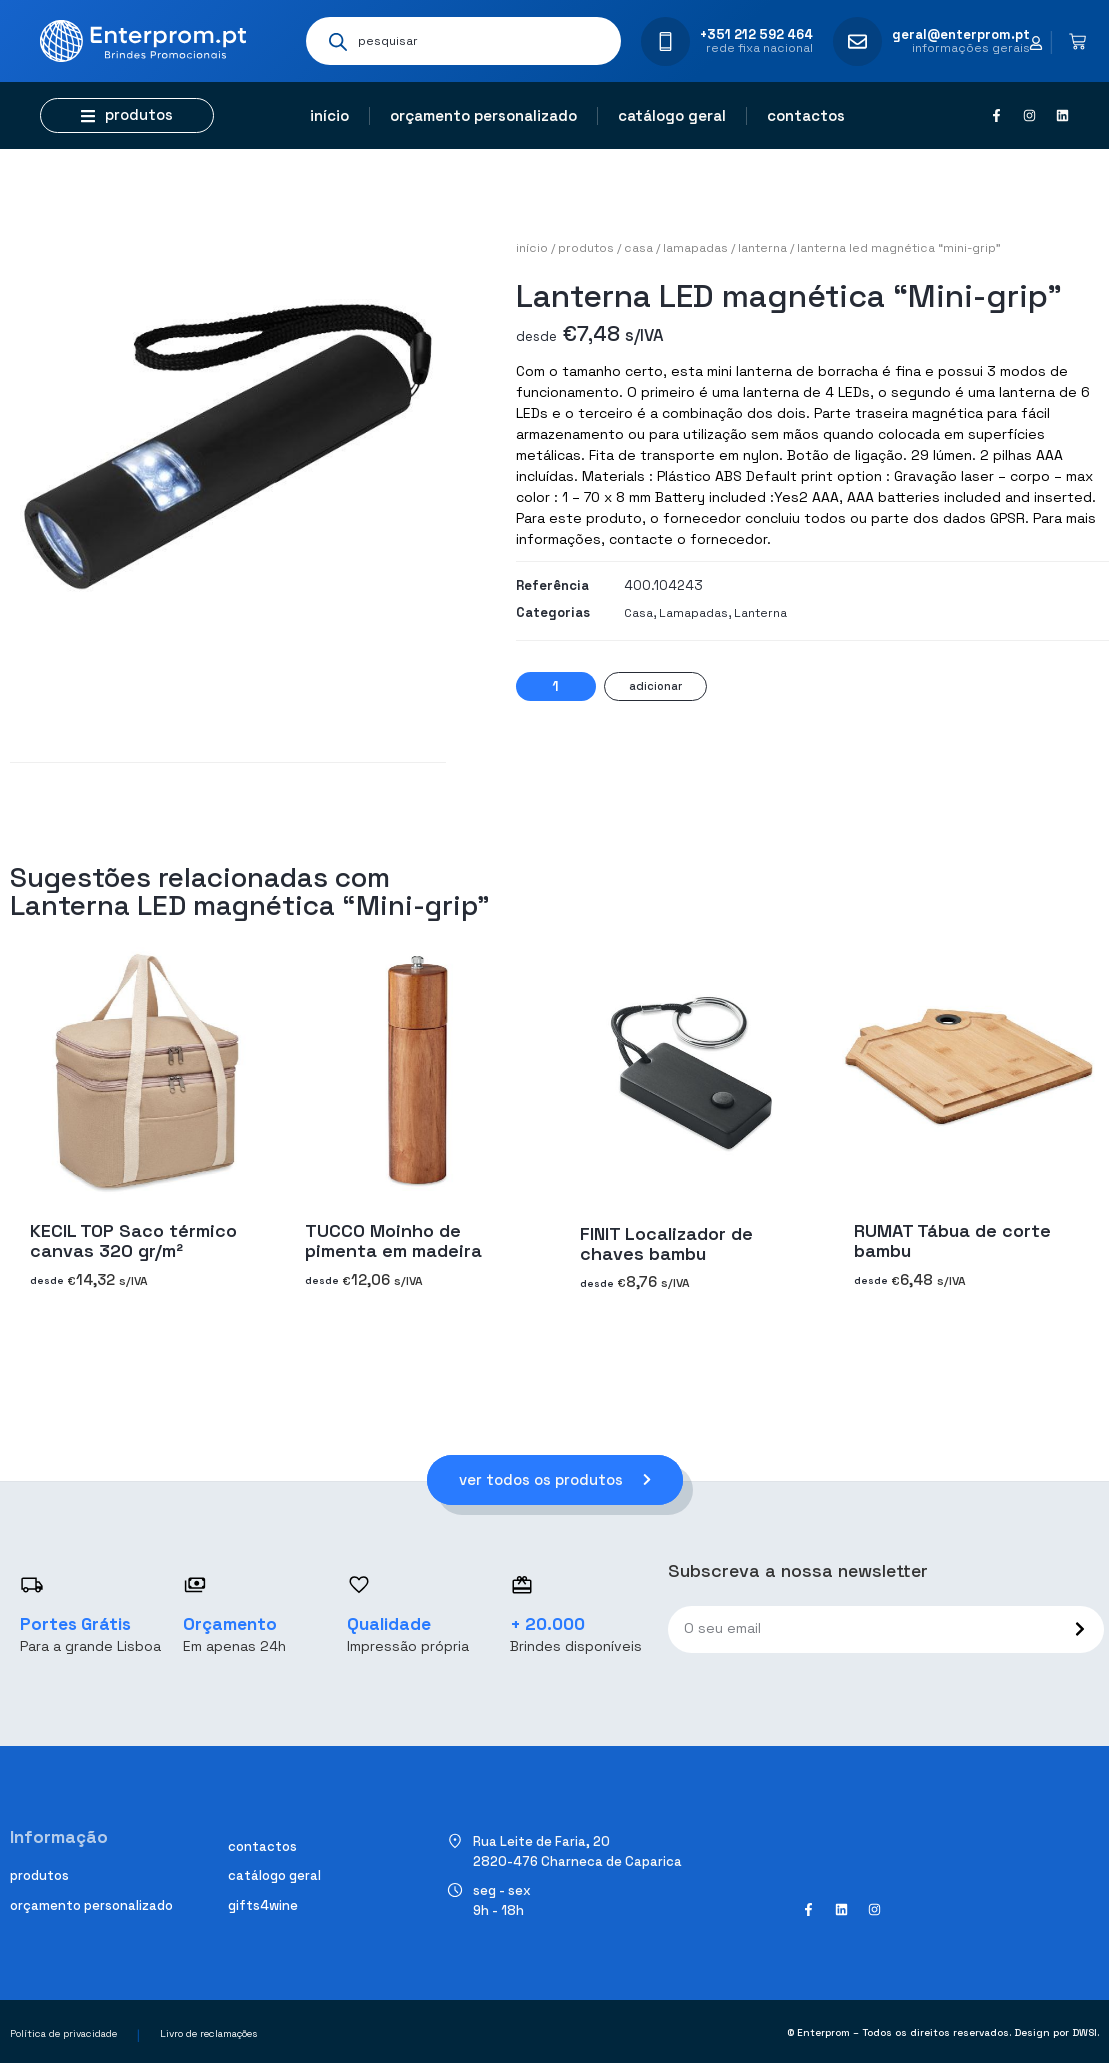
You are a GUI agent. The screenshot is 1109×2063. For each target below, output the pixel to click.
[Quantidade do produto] (556, 686)
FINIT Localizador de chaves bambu (666, 1243)
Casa (638, 248)
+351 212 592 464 (756, 34)
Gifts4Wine (263, 1905)
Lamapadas (695, 248)
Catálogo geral (672, 115)
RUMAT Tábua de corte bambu (952, 1240)
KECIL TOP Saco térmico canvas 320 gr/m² (133, 1240)
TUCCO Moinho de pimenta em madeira (393, 1240)
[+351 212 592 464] (665, 41)
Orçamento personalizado (483, 115)
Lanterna (762, 248)
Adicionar (655, 686)
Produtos (586, 248)
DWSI (1084, 2033)
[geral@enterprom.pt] (857, 41)
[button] (127, 115)
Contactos (806, 115)
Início (329, 115)
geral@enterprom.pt (961, 34)
